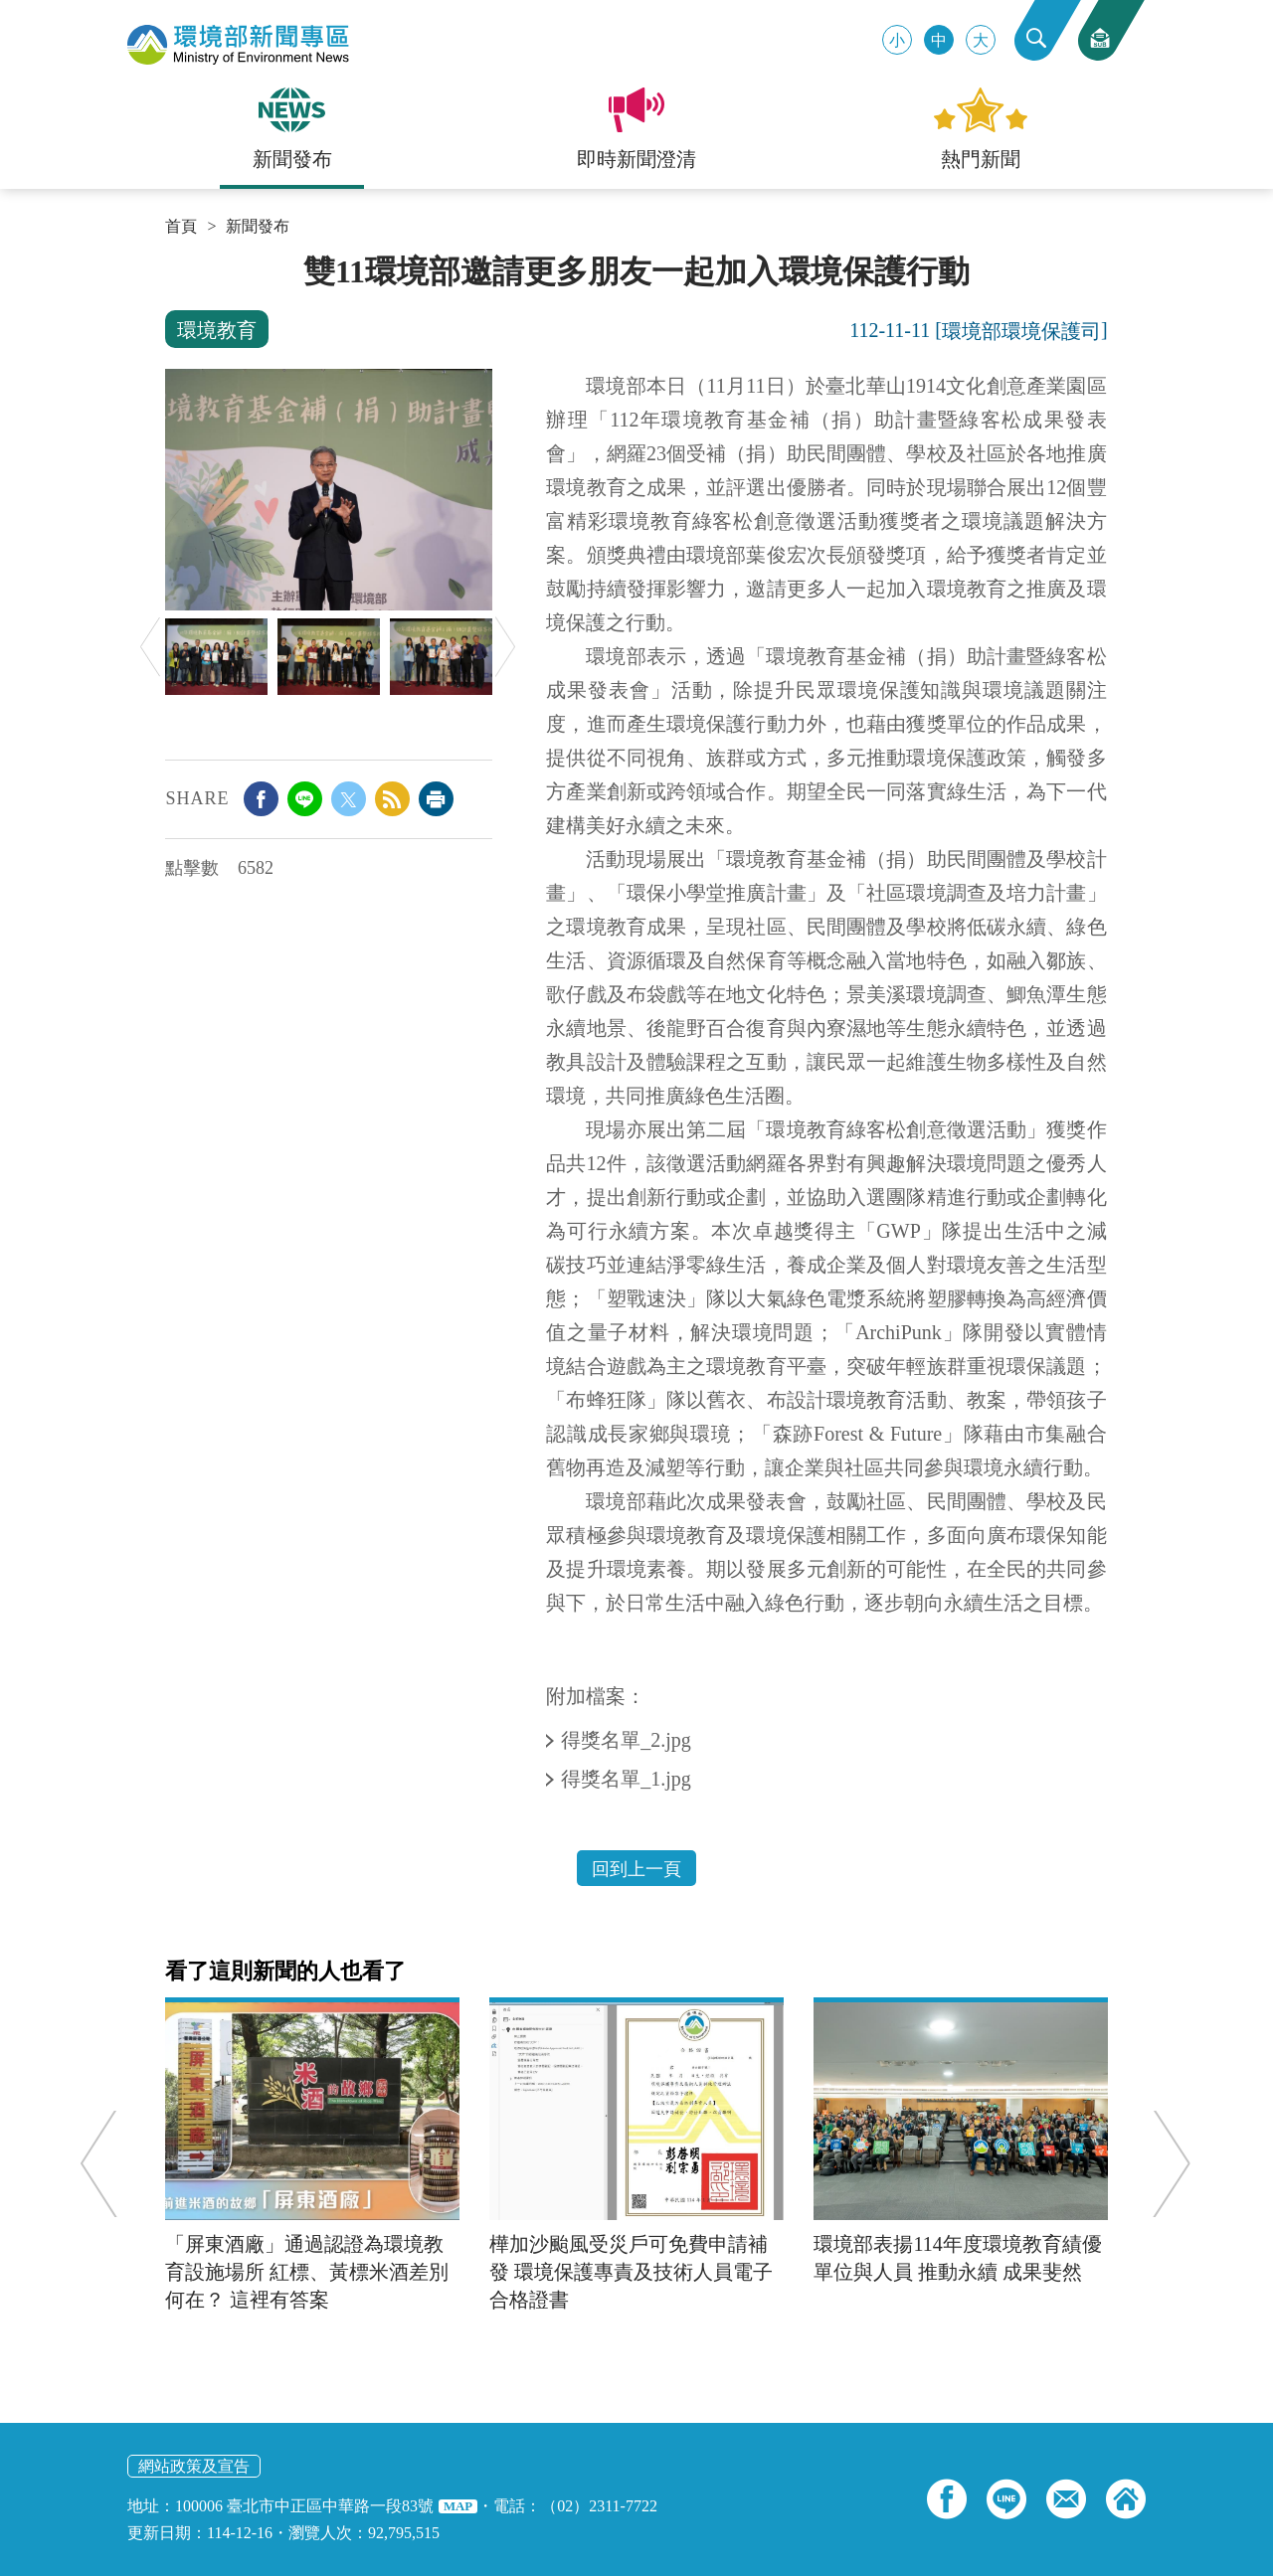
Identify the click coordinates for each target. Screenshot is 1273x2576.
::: (171, 260)
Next (505, 647)
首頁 (181, 227)
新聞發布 (257, 227)
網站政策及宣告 (194, 2466)
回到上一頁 (636, 1869)
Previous (150, 647)
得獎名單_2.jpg (628, 1740)
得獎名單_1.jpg (628, 1779)
